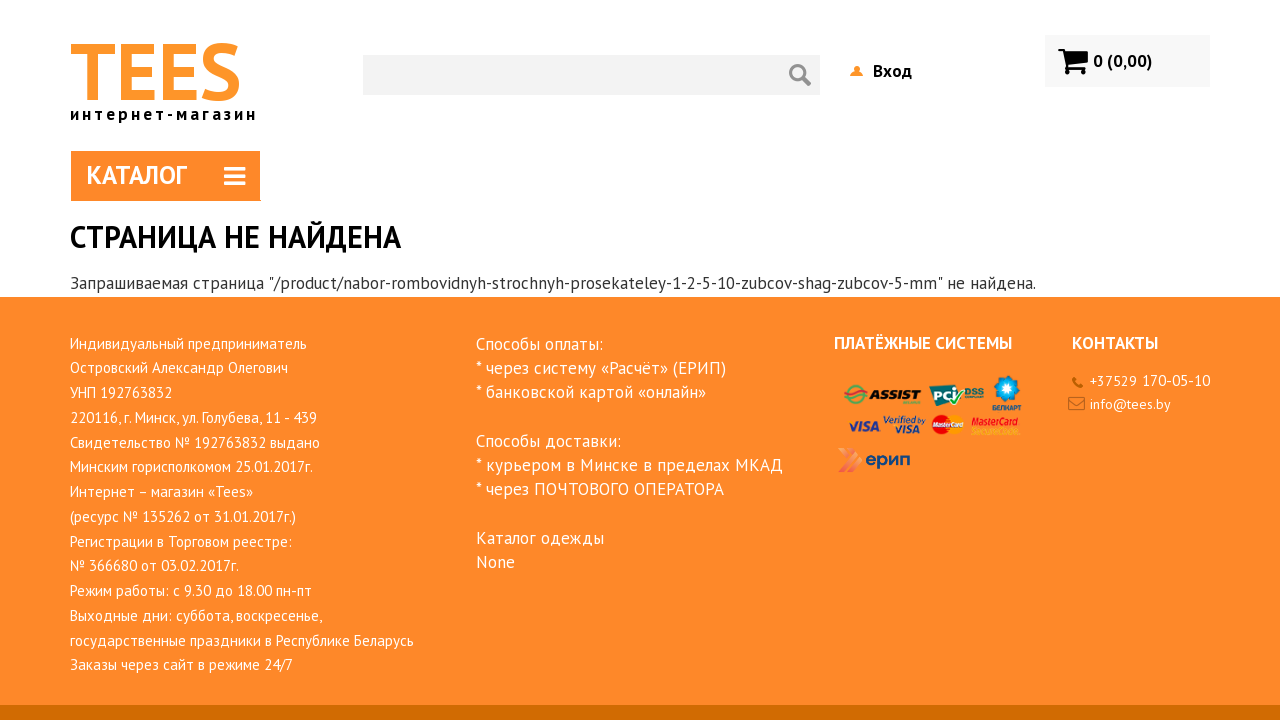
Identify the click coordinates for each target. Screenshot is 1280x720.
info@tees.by (1130, 404)
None (495, 562)
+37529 (1150, 381)
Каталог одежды (540, 538)
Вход (892, 71)
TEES (164, 70)
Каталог (166, 175)
